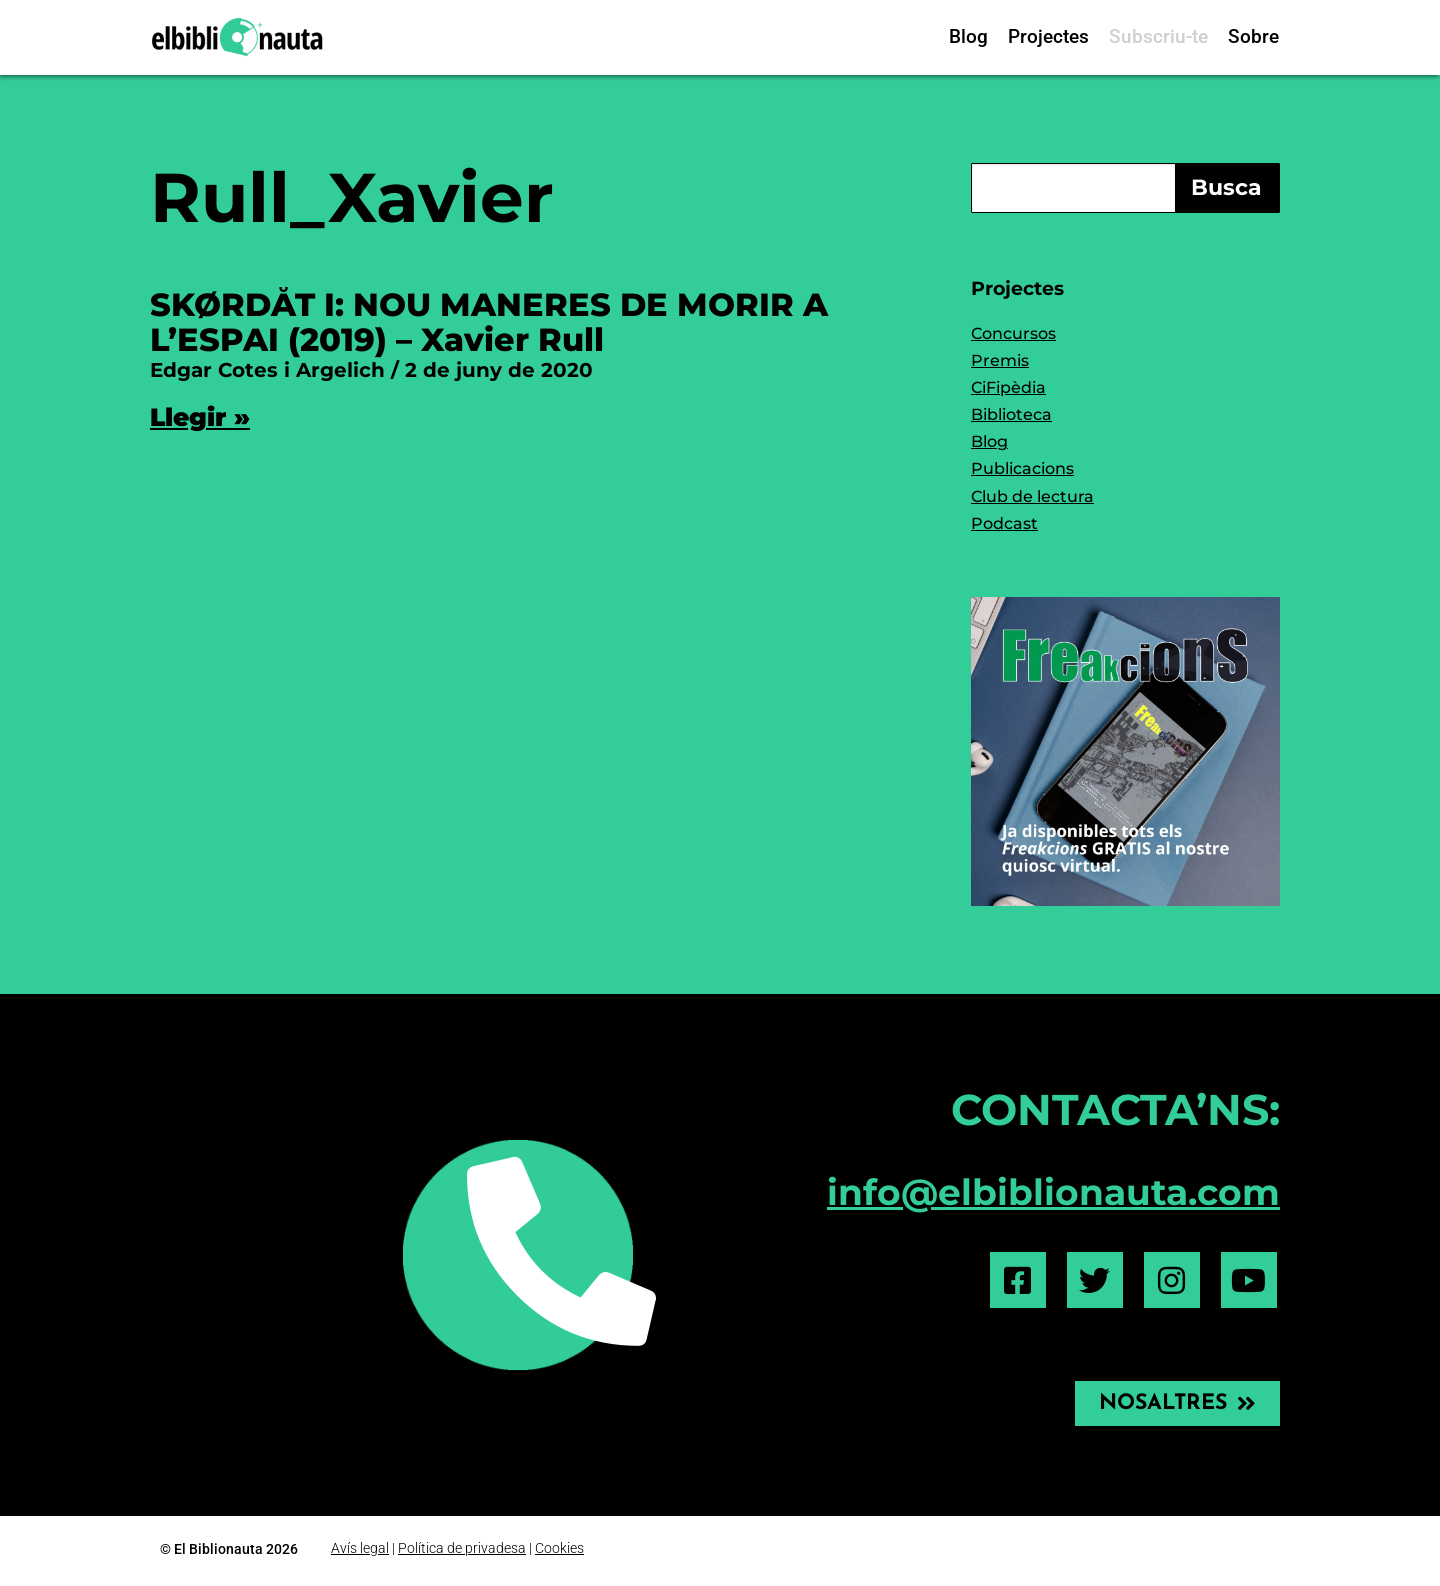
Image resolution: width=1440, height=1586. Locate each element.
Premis (1000, 360)
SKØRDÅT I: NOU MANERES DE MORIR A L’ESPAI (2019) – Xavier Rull (489, 322)
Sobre (1253, 36)
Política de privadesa (462, 1549)
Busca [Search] (1226, 187)
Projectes (1048, 36)
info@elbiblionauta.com (1053, 1192)
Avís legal (360, 1549)
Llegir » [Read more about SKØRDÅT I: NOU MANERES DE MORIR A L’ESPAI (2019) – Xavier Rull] (200, 417)
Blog (968, 36)
